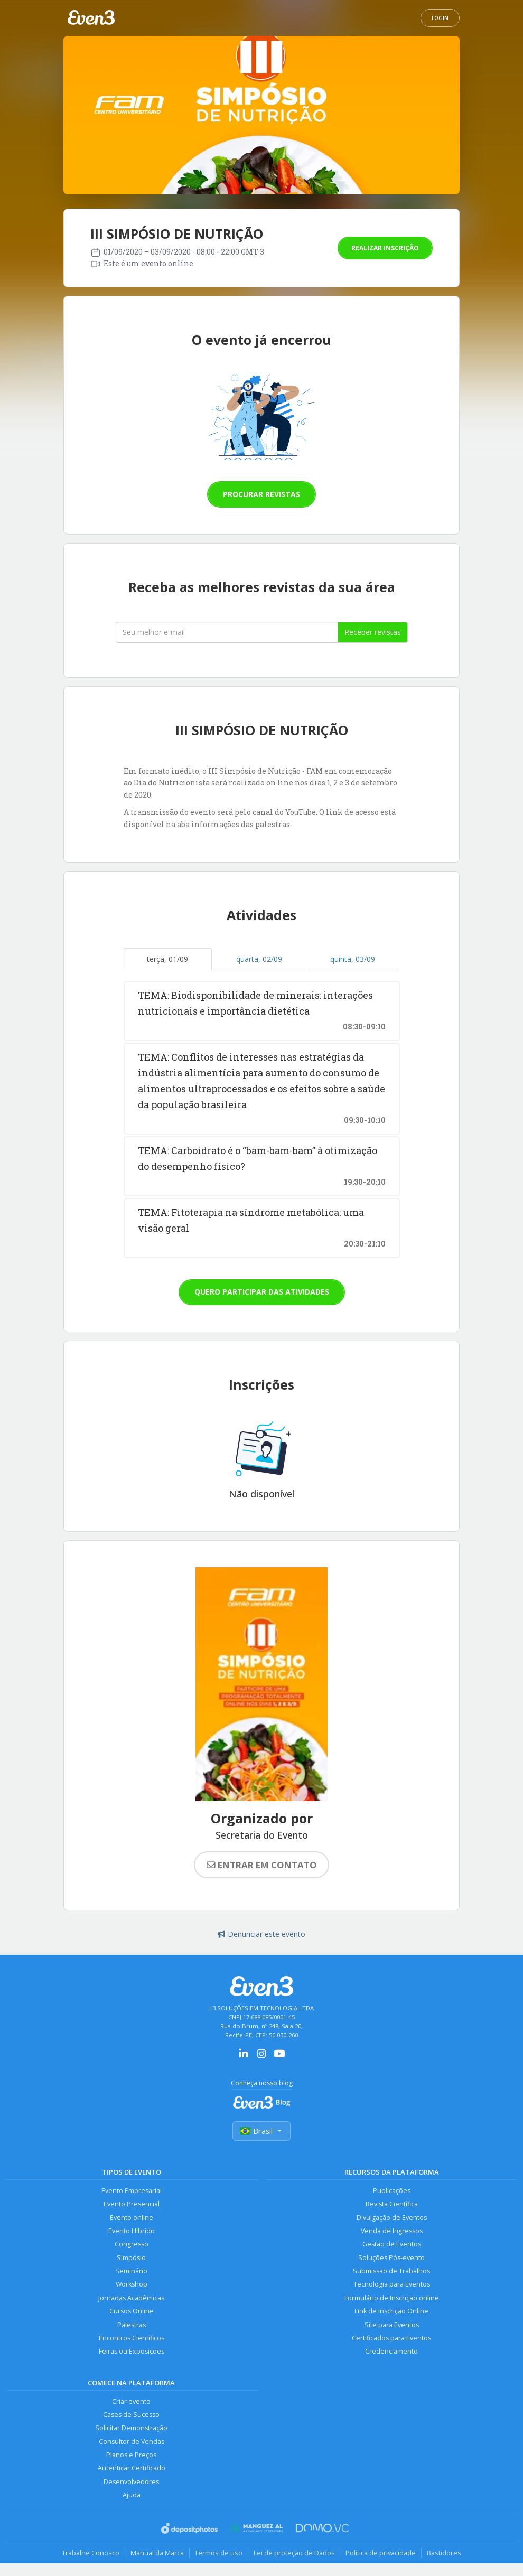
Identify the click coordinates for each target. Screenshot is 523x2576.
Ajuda (132, 2496)
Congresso (131, 2244)
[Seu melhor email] (227, 632)
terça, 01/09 (167, 959)
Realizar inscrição (385, 247)
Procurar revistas (261, 494)
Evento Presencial (132, 2204)
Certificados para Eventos (391, 2339)
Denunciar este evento (261, 1934)
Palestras (131, 2325)
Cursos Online (131, 2312)
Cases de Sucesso (131, 2415)
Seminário (131, 2271)
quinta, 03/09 (352, 959)
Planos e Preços (131, 2456)
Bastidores (444, 2554)
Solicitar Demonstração (131, 2429)
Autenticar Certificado (131, 2469)
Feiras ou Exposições (131, 2352)
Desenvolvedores (131, 2483)
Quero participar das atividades (261, 1292)
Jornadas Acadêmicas (131, 2298)
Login (440, 18)
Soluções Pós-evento (391, 2258)
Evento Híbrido (131, 2231)
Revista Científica (392, 2204)
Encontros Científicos (131, 2339)
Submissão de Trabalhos (391, 2271)
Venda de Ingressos (392, 2231)
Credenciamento (391, 2352)
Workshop (131, 2285)
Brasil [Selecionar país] (261, 2131)
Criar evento (131, 2402)
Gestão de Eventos (391, 2244)
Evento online (131, 2217)
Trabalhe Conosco (90, 2554)
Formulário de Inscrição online (391, 2298)
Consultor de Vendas (131, 2442)
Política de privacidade (381, 2554)
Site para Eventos (392, 2325)
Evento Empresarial (131, 2190)
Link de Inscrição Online (391, 2312)
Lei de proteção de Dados (294, 2554)
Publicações (391, 2190)
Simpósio (131, 2258)
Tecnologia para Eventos (391, 2285)
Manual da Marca (156, 2554)
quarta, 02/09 (259, 959)
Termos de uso (218, 2554)
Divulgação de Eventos (392, 2217)
